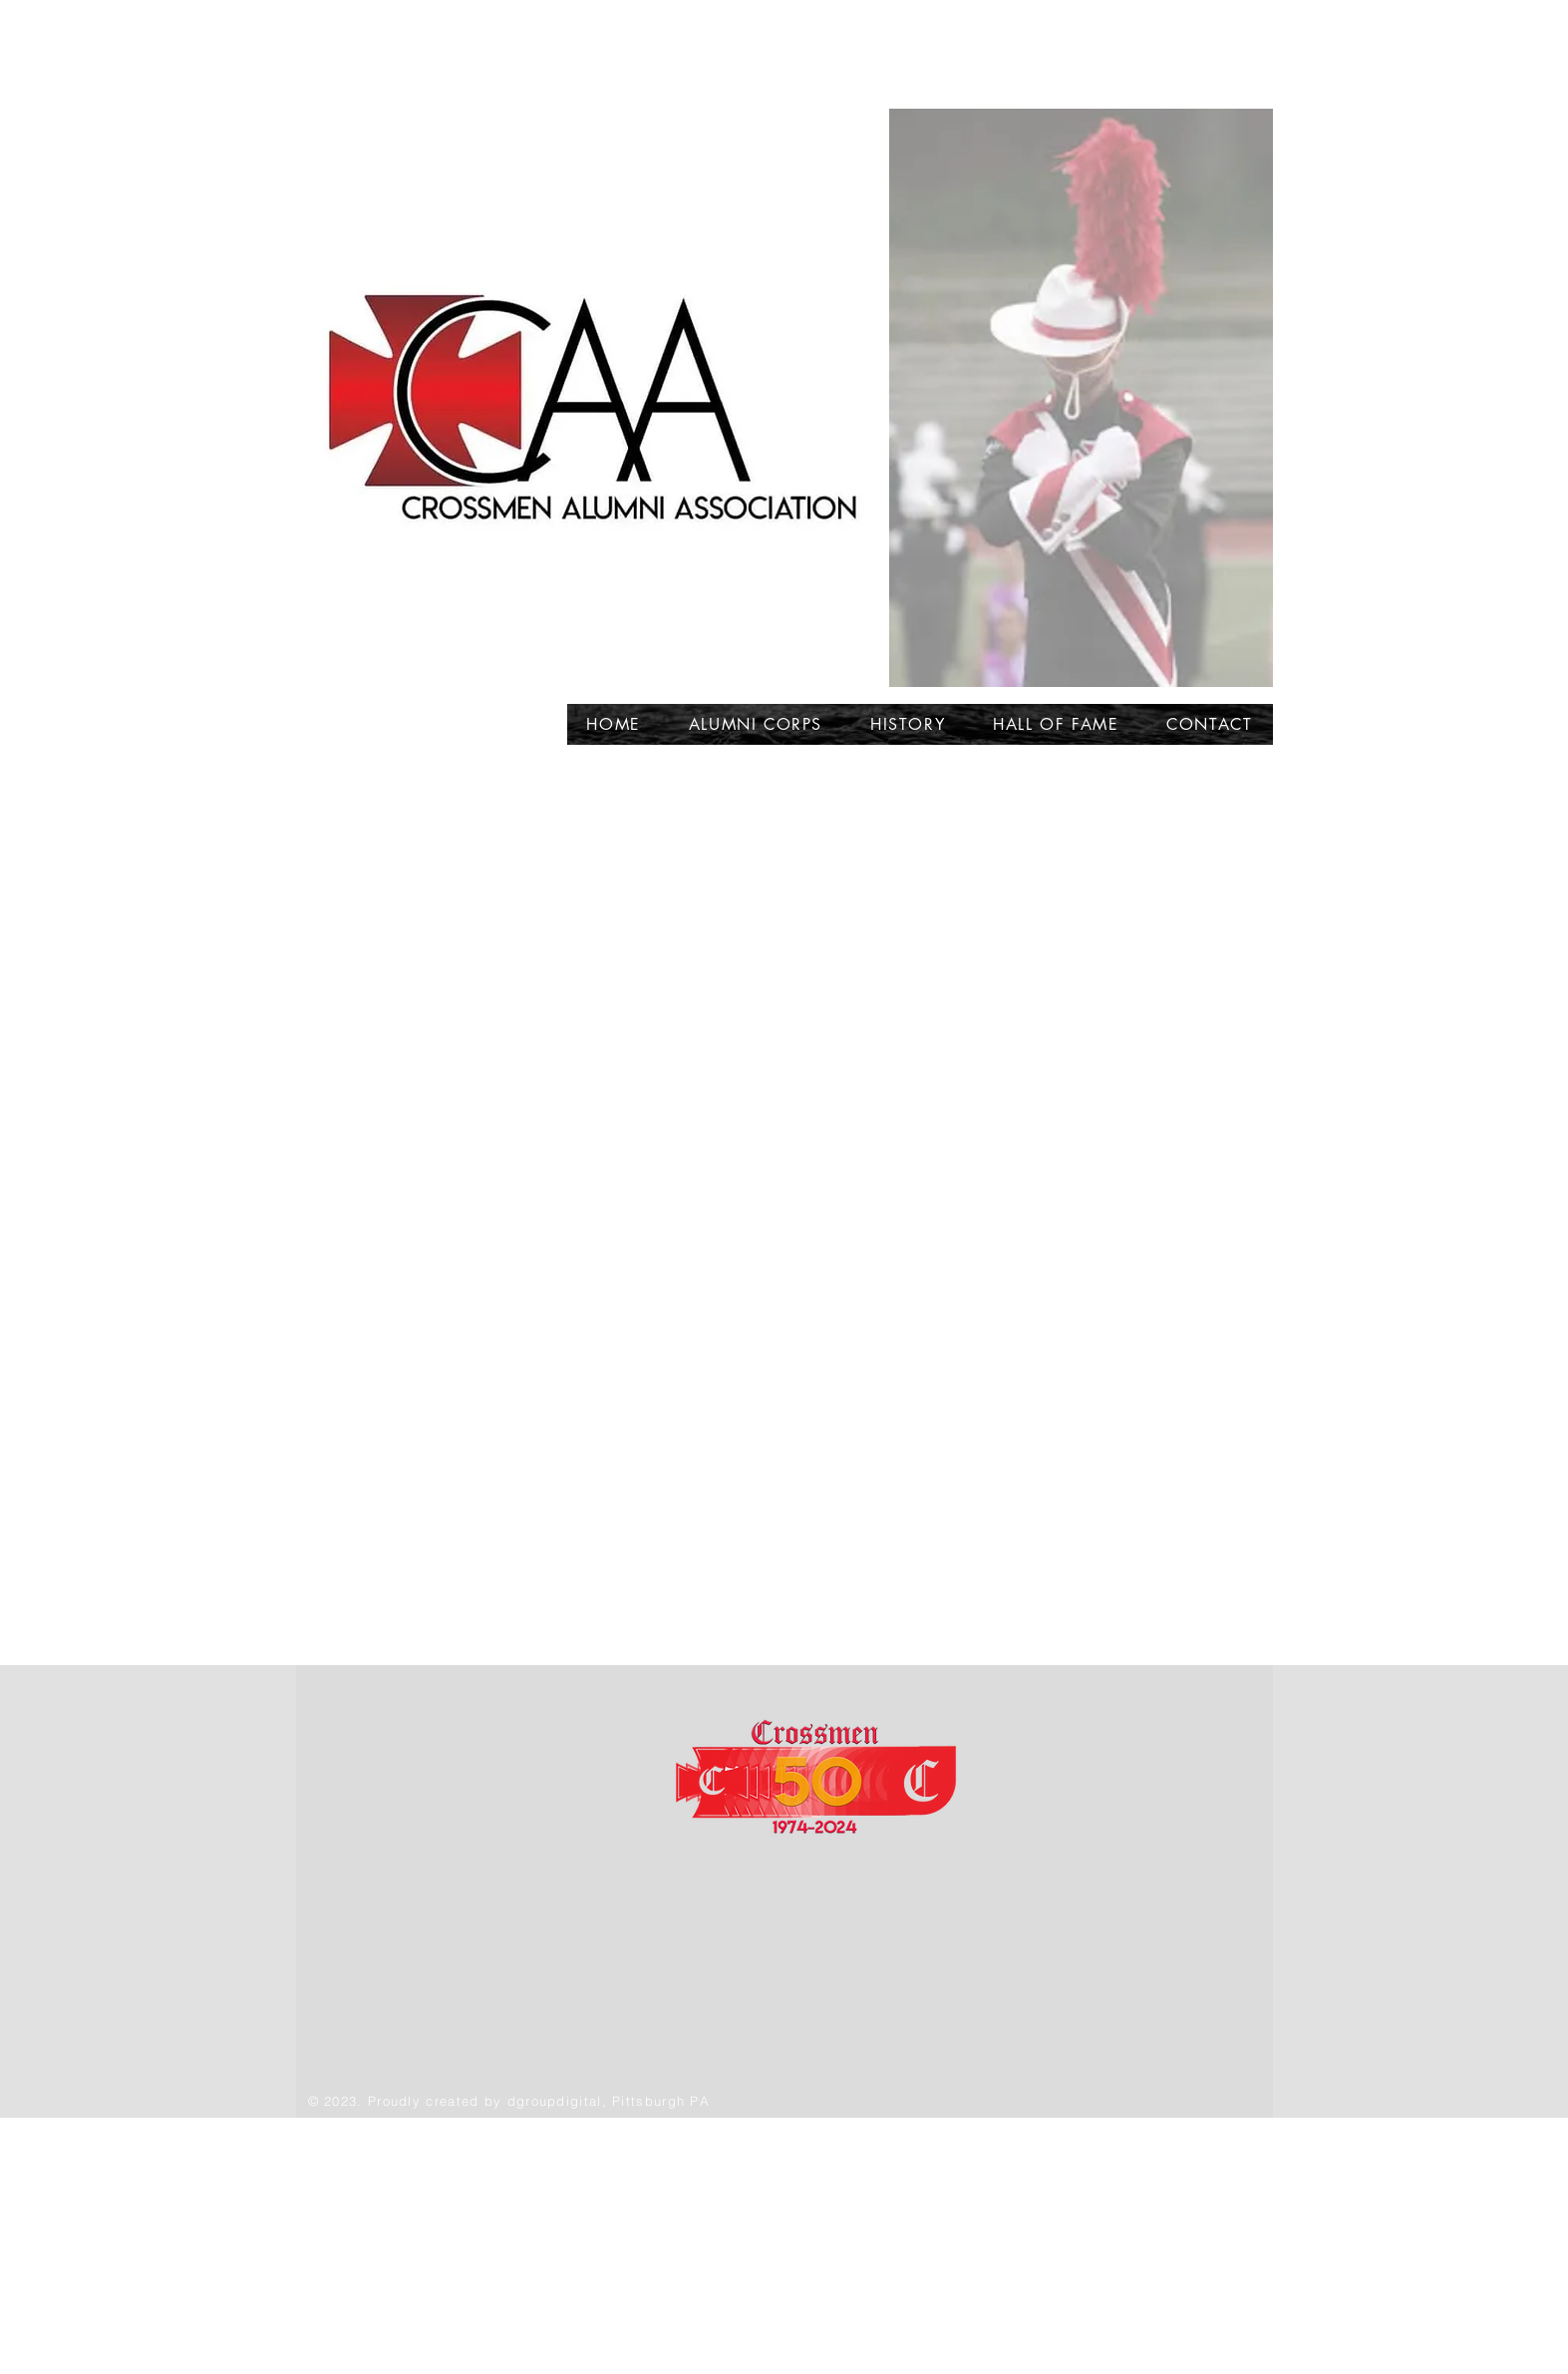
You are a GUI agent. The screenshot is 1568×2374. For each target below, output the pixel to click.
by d (500, 2101)
